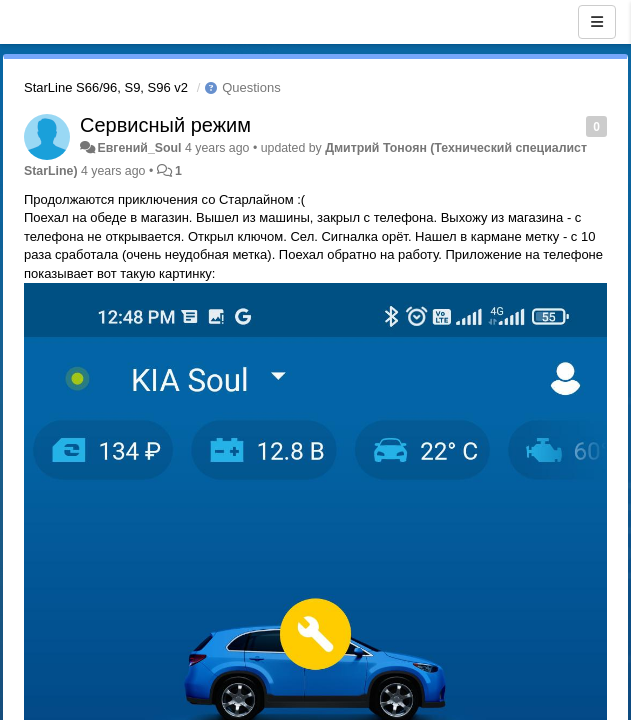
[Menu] (597, 22)
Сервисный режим (165, 125)
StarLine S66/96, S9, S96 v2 (106, 87)
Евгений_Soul (139, 148)
